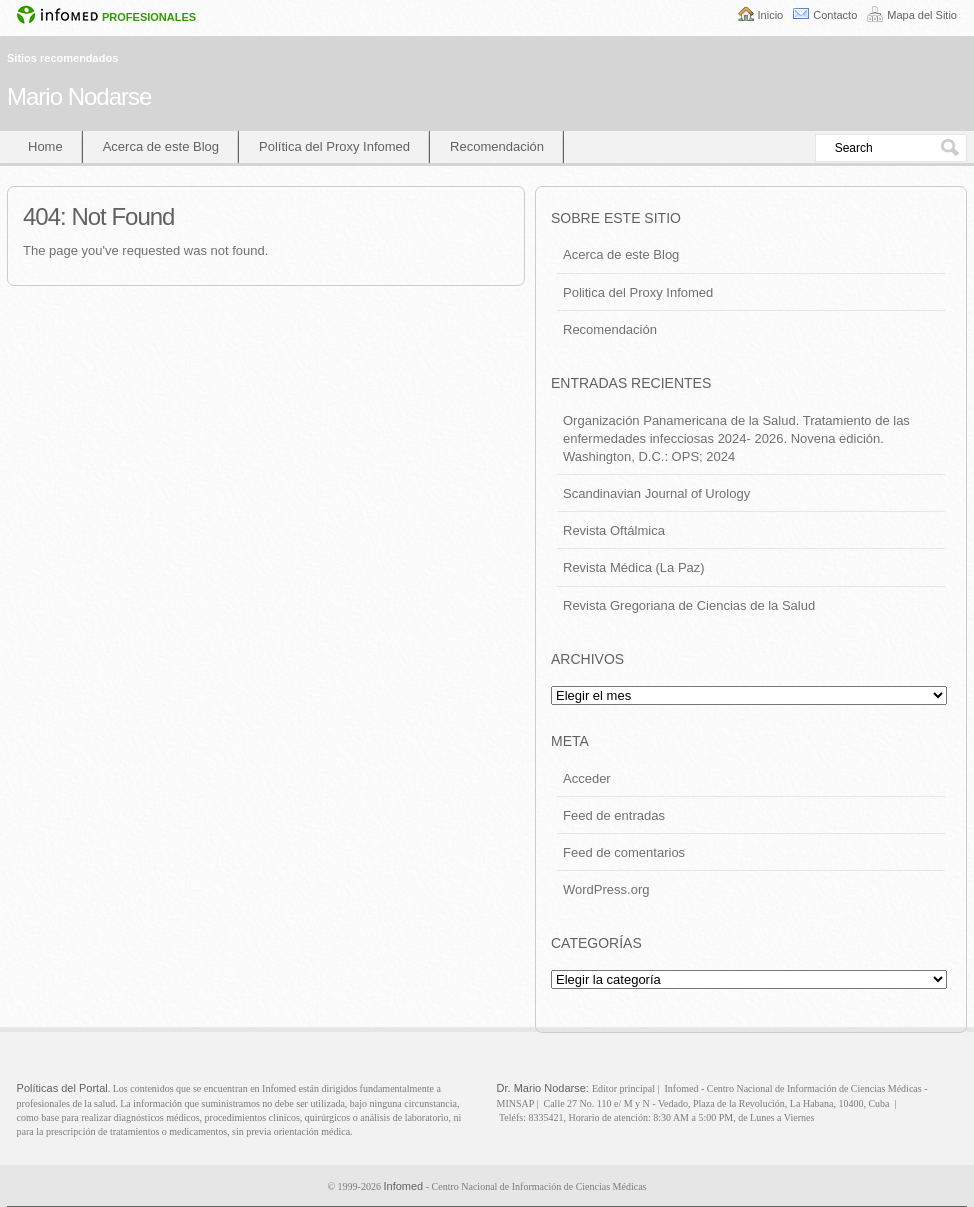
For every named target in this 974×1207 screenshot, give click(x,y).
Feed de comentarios (624, 852)
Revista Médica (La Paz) (634, 567)
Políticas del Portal (62, 1088)
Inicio (771, 15)
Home (45, 146)
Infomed (403, 1186)
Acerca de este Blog (161, 146)
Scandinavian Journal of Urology (656, 493)
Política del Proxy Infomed (334, 146)
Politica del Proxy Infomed (638, 292)
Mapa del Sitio (922, 15)
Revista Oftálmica (614, 530)
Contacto (835, 15)
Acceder (587, 778)
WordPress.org (606, 889)
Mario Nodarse (79, 96)
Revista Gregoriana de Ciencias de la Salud (689, 605)
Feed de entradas (614, 815)
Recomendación (497, 146)
